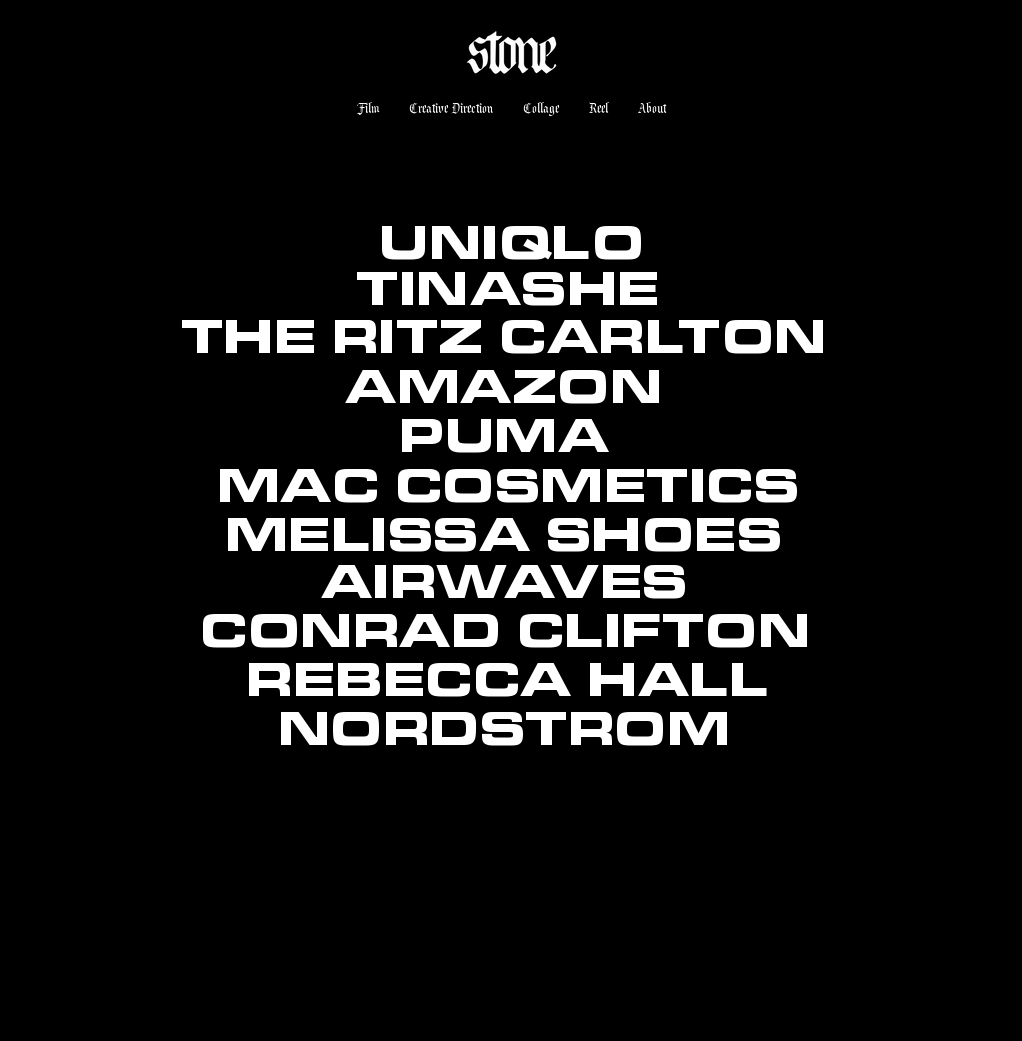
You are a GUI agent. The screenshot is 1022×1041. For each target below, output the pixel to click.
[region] (505, 832)
